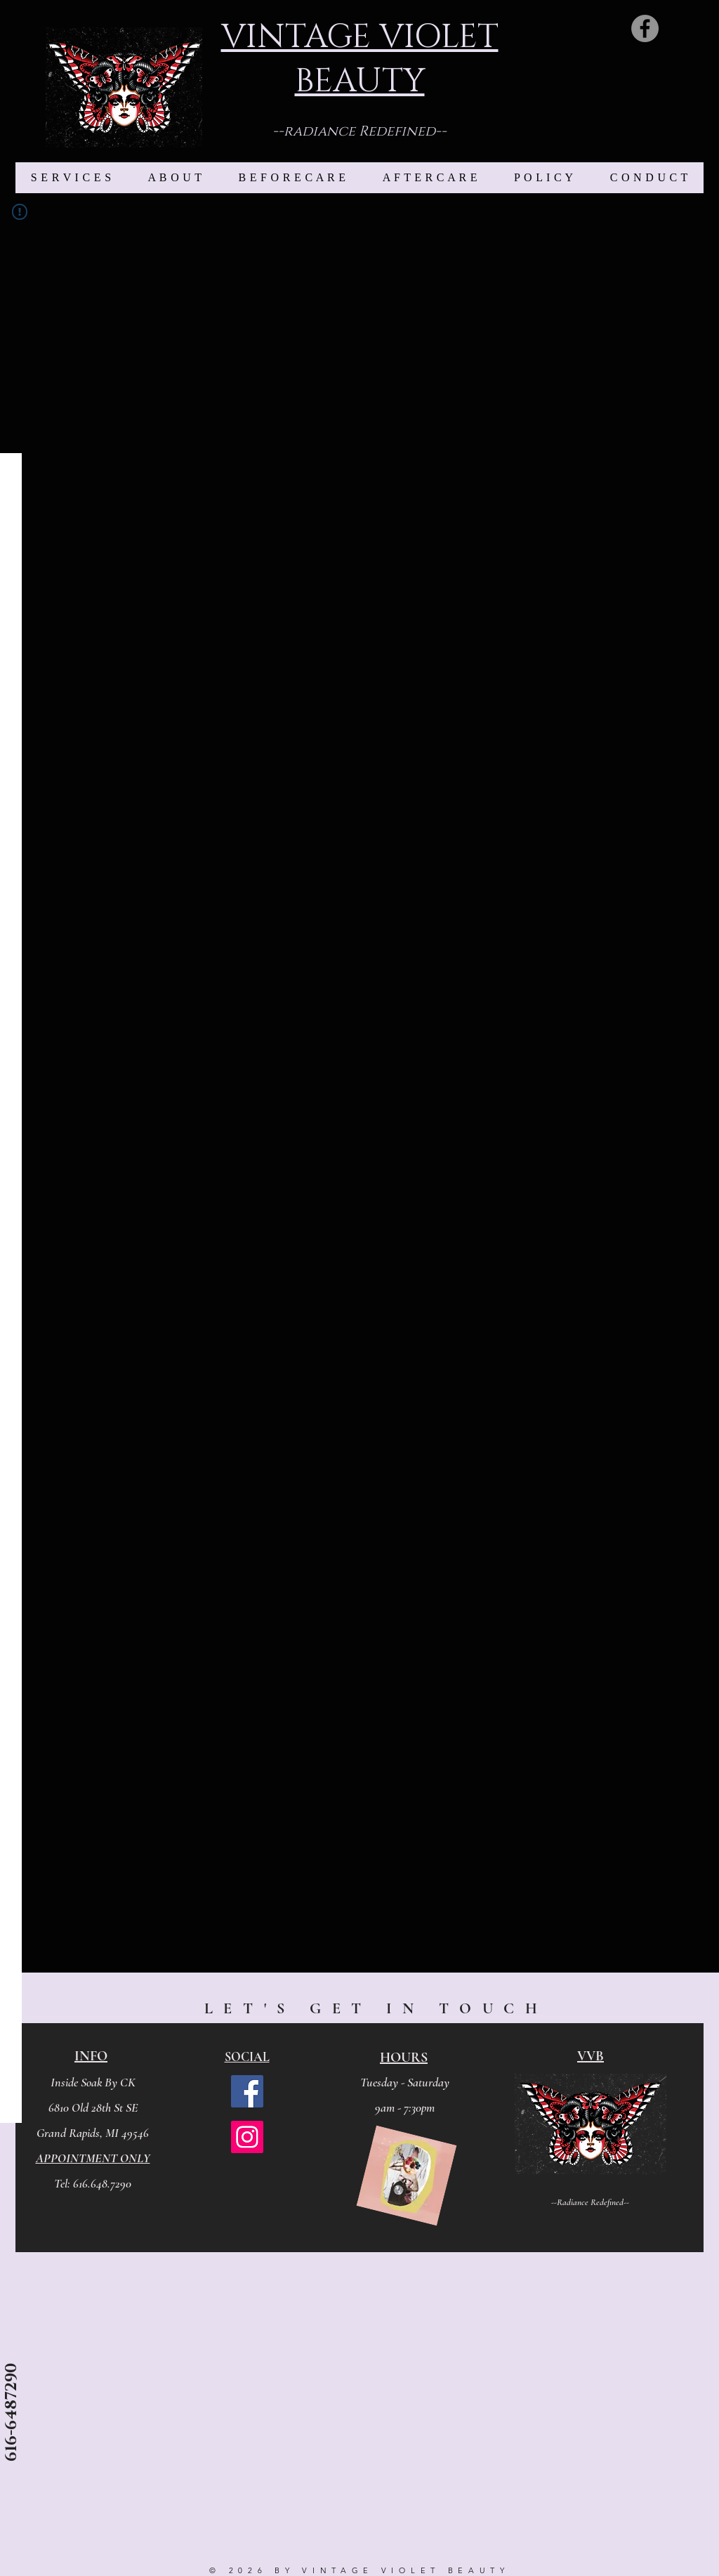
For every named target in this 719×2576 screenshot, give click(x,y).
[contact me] (12, 2469)
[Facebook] (645, 28)
